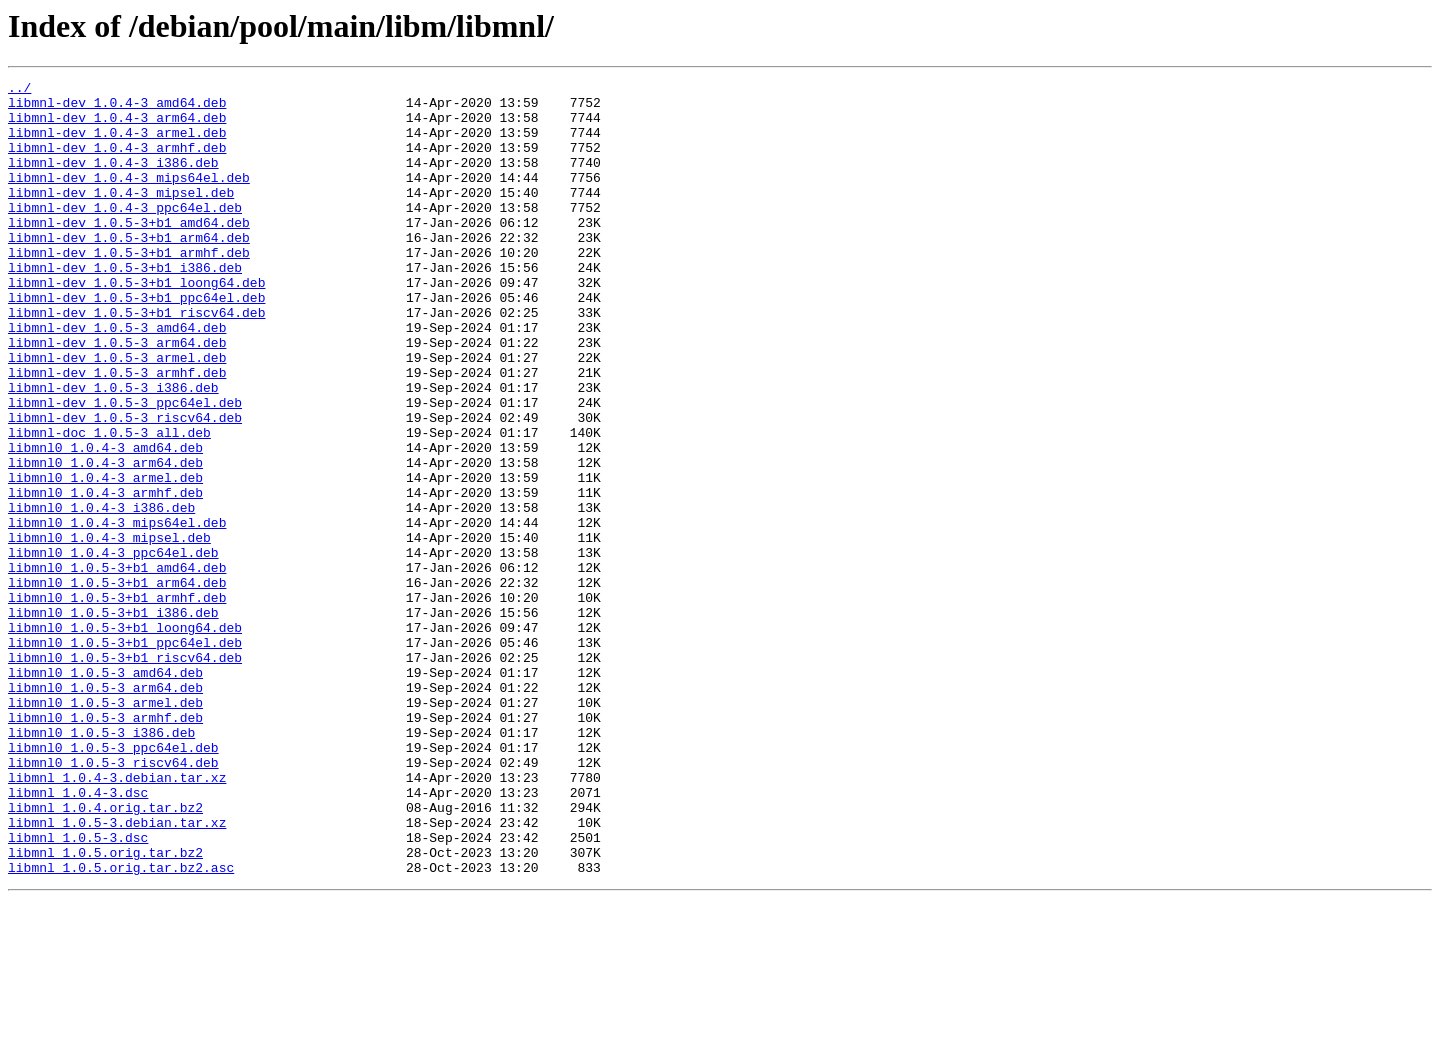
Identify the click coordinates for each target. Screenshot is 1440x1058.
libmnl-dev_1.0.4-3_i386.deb (113, 180)
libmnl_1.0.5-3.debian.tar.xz (117, 972)
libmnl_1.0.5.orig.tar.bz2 (105, 1008)
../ (19, 90)
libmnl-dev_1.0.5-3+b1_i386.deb (125, 306)
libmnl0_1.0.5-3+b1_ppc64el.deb (125, 756)
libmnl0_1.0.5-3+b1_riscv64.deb (125, 774)
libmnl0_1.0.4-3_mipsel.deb (109, 630)
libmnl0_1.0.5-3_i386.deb (101, 864)
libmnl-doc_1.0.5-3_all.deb (109, 504)
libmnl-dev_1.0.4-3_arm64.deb (117, 126)
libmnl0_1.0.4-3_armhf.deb (105, 576)
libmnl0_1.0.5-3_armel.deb (105, 828)
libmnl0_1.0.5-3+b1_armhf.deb (117, 702)
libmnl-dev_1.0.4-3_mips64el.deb (129, 198)
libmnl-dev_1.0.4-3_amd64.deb (117, 108)
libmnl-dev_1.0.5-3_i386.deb (113, 450)
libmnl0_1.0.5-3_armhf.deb (105, 846)
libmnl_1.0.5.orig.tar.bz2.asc (121, 1026)
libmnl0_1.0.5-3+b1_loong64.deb (125, 738)
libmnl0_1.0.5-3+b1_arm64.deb (117, 684)
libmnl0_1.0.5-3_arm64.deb (105, 810)
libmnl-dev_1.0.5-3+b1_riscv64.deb (136, 360)
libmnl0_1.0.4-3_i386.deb (101, 594)
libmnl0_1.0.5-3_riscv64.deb (113, 900)
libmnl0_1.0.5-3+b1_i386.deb (113, 720)
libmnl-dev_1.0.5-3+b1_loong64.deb (136, 324)
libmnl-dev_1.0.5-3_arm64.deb (117, 396)
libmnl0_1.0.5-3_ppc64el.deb (113, 882)
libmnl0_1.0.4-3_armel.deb (105, 558)
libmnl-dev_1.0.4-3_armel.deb (117, 144)
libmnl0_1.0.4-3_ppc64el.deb (113, 648)
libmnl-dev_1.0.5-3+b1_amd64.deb (129, 252)
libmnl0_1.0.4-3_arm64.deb (105, 540)
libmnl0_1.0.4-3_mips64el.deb (117, 612)
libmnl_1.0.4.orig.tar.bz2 (105, 954)
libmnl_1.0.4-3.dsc (78, 936)
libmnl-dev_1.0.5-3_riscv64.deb (125, 486)
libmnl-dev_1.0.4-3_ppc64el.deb (125, 234)
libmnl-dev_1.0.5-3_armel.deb (117, 414)
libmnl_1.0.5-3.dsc (78, 990)
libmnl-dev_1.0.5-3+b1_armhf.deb (129, 288)
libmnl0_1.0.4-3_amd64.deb (105, 522)
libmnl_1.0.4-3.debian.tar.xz (117, 918)
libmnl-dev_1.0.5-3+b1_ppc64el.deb (136, 342)
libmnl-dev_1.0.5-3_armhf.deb (117, 432)
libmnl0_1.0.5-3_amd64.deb (105, 792)
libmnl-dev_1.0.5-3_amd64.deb (117, 378)
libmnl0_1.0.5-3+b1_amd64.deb (117, 666)
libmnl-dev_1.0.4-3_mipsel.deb (121, 216)
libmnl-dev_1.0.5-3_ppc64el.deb (125, 468)
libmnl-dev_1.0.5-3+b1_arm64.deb (129, 270)
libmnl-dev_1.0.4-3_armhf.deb (117, 162)
